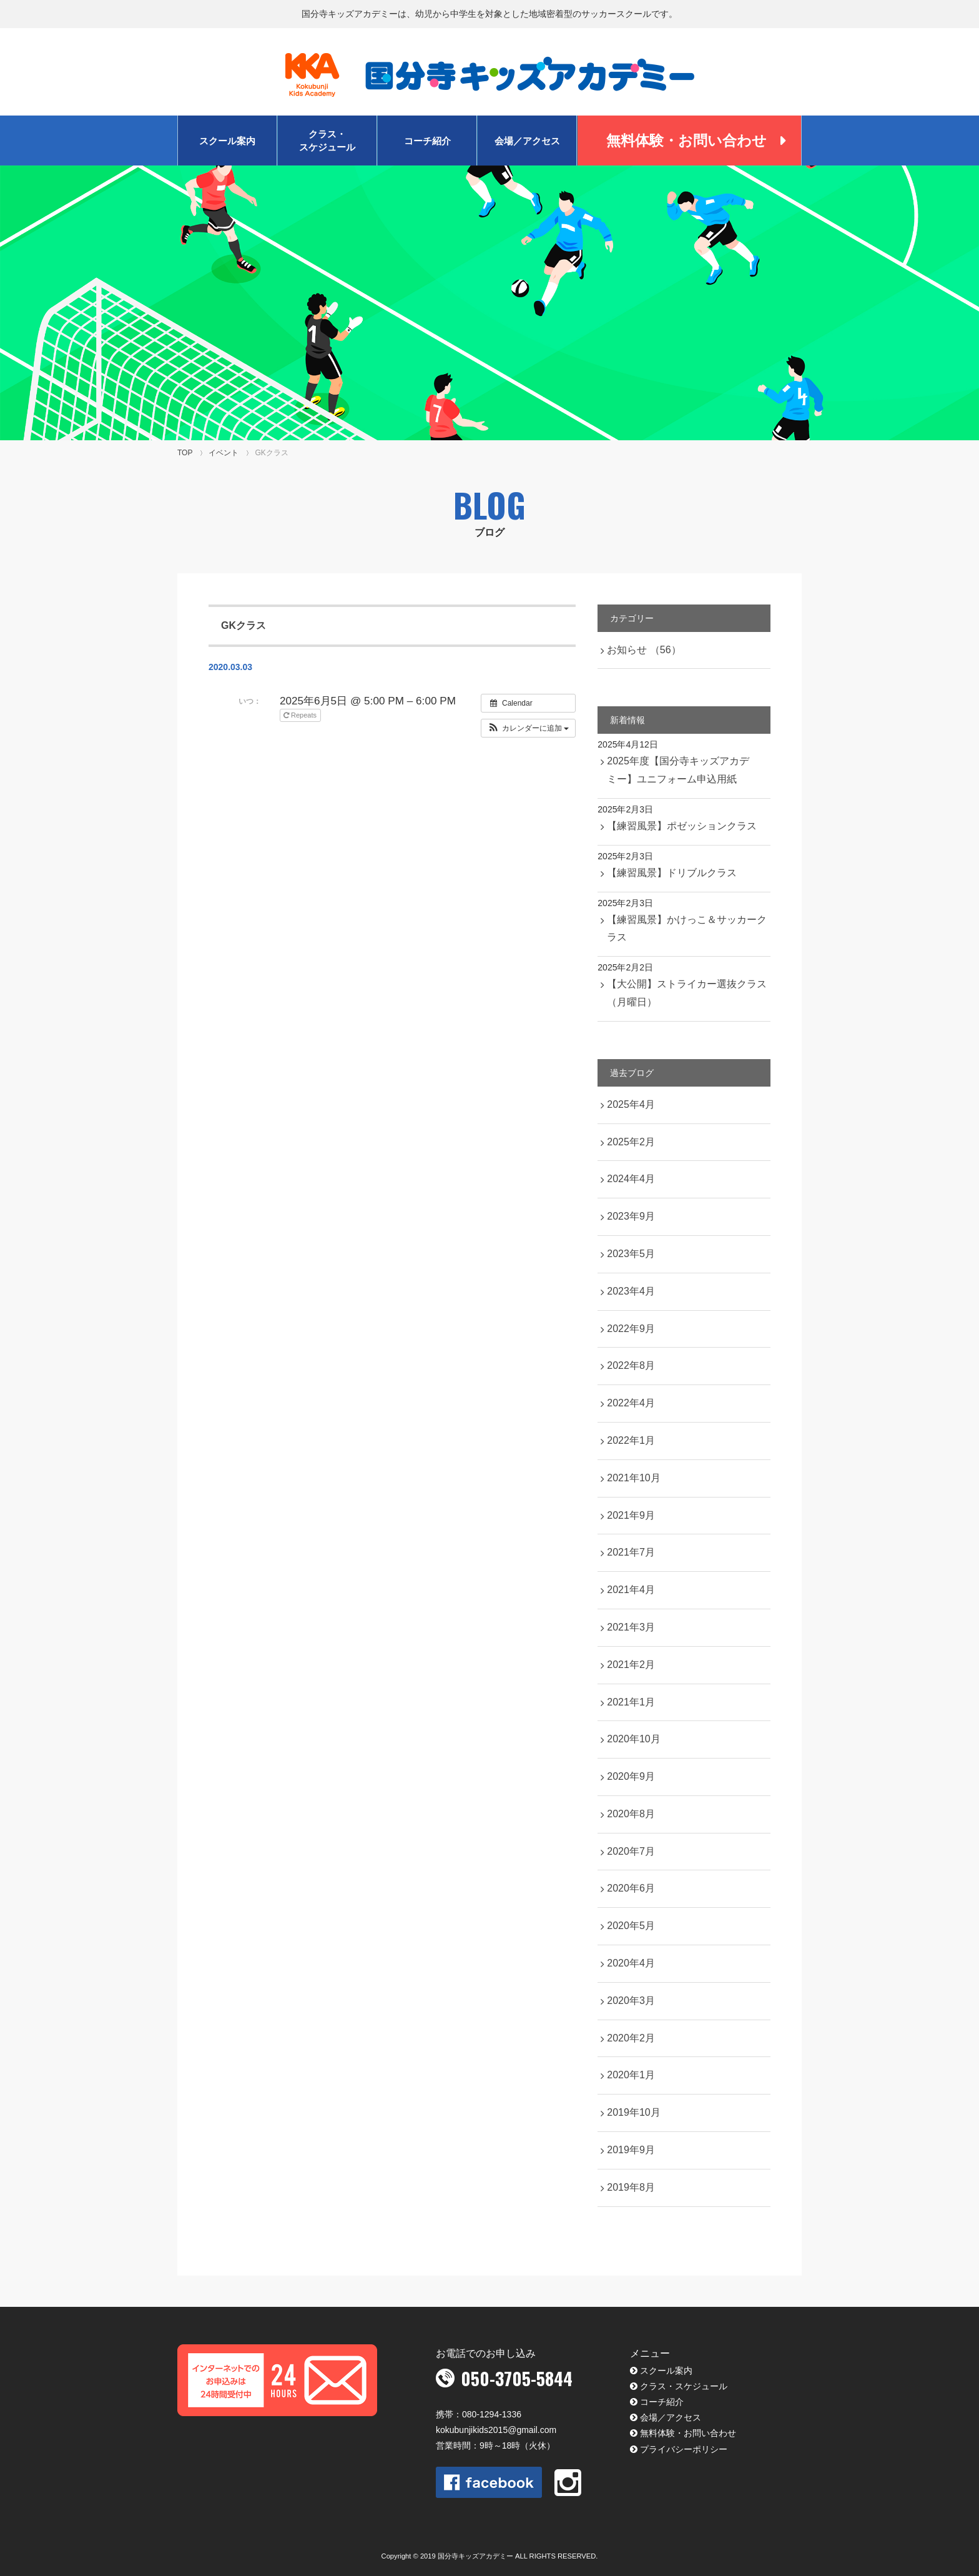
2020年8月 (631, 1814)
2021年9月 (631, 1515)
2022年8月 (631, 1365)
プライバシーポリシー (683, 2449)
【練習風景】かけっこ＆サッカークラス (687, 928)
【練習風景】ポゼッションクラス (682, 826)
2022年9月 (631, 1328)
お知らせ (644, 649)
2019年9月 (631, 2149)
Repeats (300, 715)
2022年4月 (631, 1403)
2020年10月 (633, 1739)
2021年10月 (633, 1478)
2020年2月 (631, 2038)
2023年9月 (631, 1216)
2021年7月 (631, 1552)
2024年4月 (631, 1178)
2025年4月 (631, 1104)
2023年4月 (631, 1291)
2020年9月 (631, 1776)
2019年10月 (633, 2112)
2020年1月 (631, 2075)
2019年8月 (631, 2187)
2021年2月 (631, 1664)
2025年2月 (631, 1142)
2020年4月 (631, 1963)
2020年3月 (631, 2000)
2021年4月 (631, 1589)
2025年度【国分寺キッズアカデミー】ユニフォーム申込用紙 (678, 770)
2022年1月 (631, 1440)
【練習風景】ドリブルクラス (672, 872)
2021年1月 (631, 1702)
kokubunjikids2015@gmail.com (496, 2430)
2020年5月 (631, 1925)
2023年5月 (631, 1253)
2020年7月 (631, 1851)
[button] (528, 728)
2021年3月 (631, 1627)
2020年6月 (631, 1888)
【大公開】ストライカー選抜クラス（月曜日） (687, 993)
